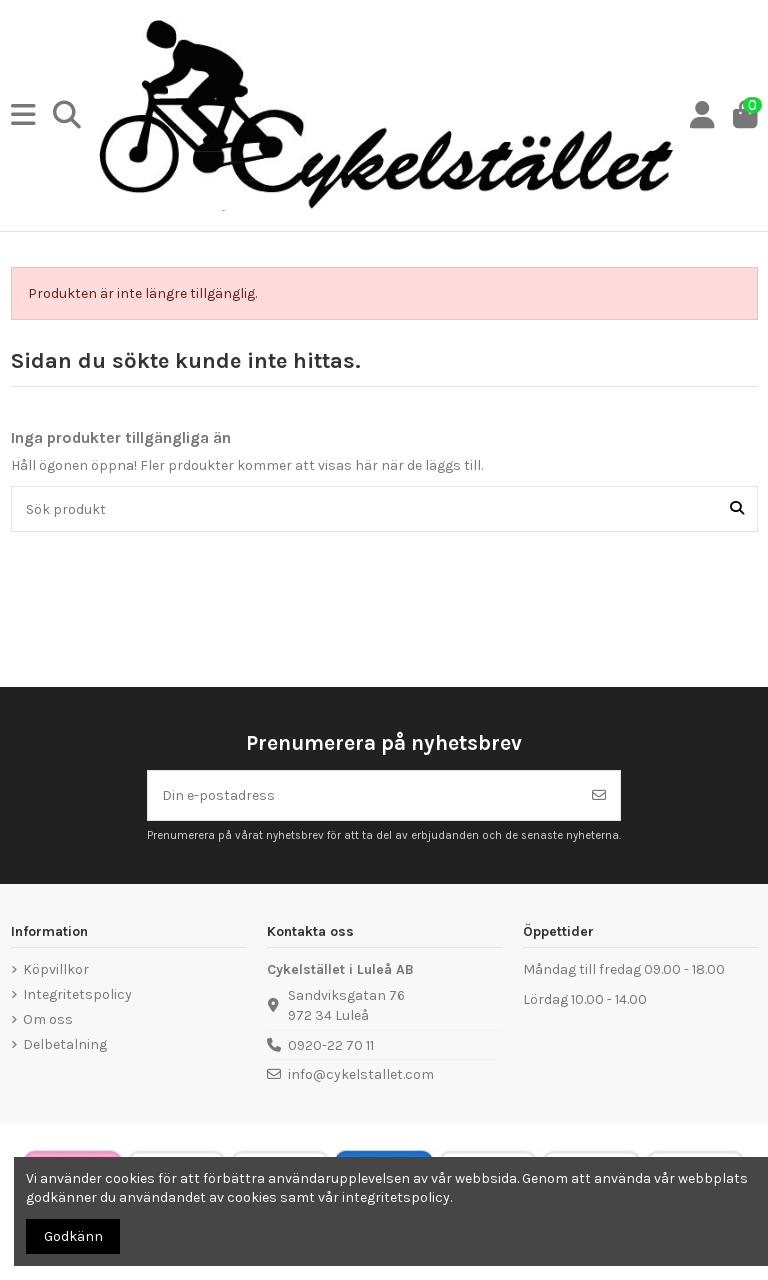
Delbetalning (65, 1044)
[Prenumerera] (599, 795)
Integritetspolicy (77, 994)
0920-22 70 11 (331, 1045)
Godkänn (73, 1236)
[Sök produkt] (737, 508)
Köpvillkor (56, 969)
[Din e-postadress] (363, 795)
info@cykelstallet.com (361, 1074)
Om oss (48, 1019)
